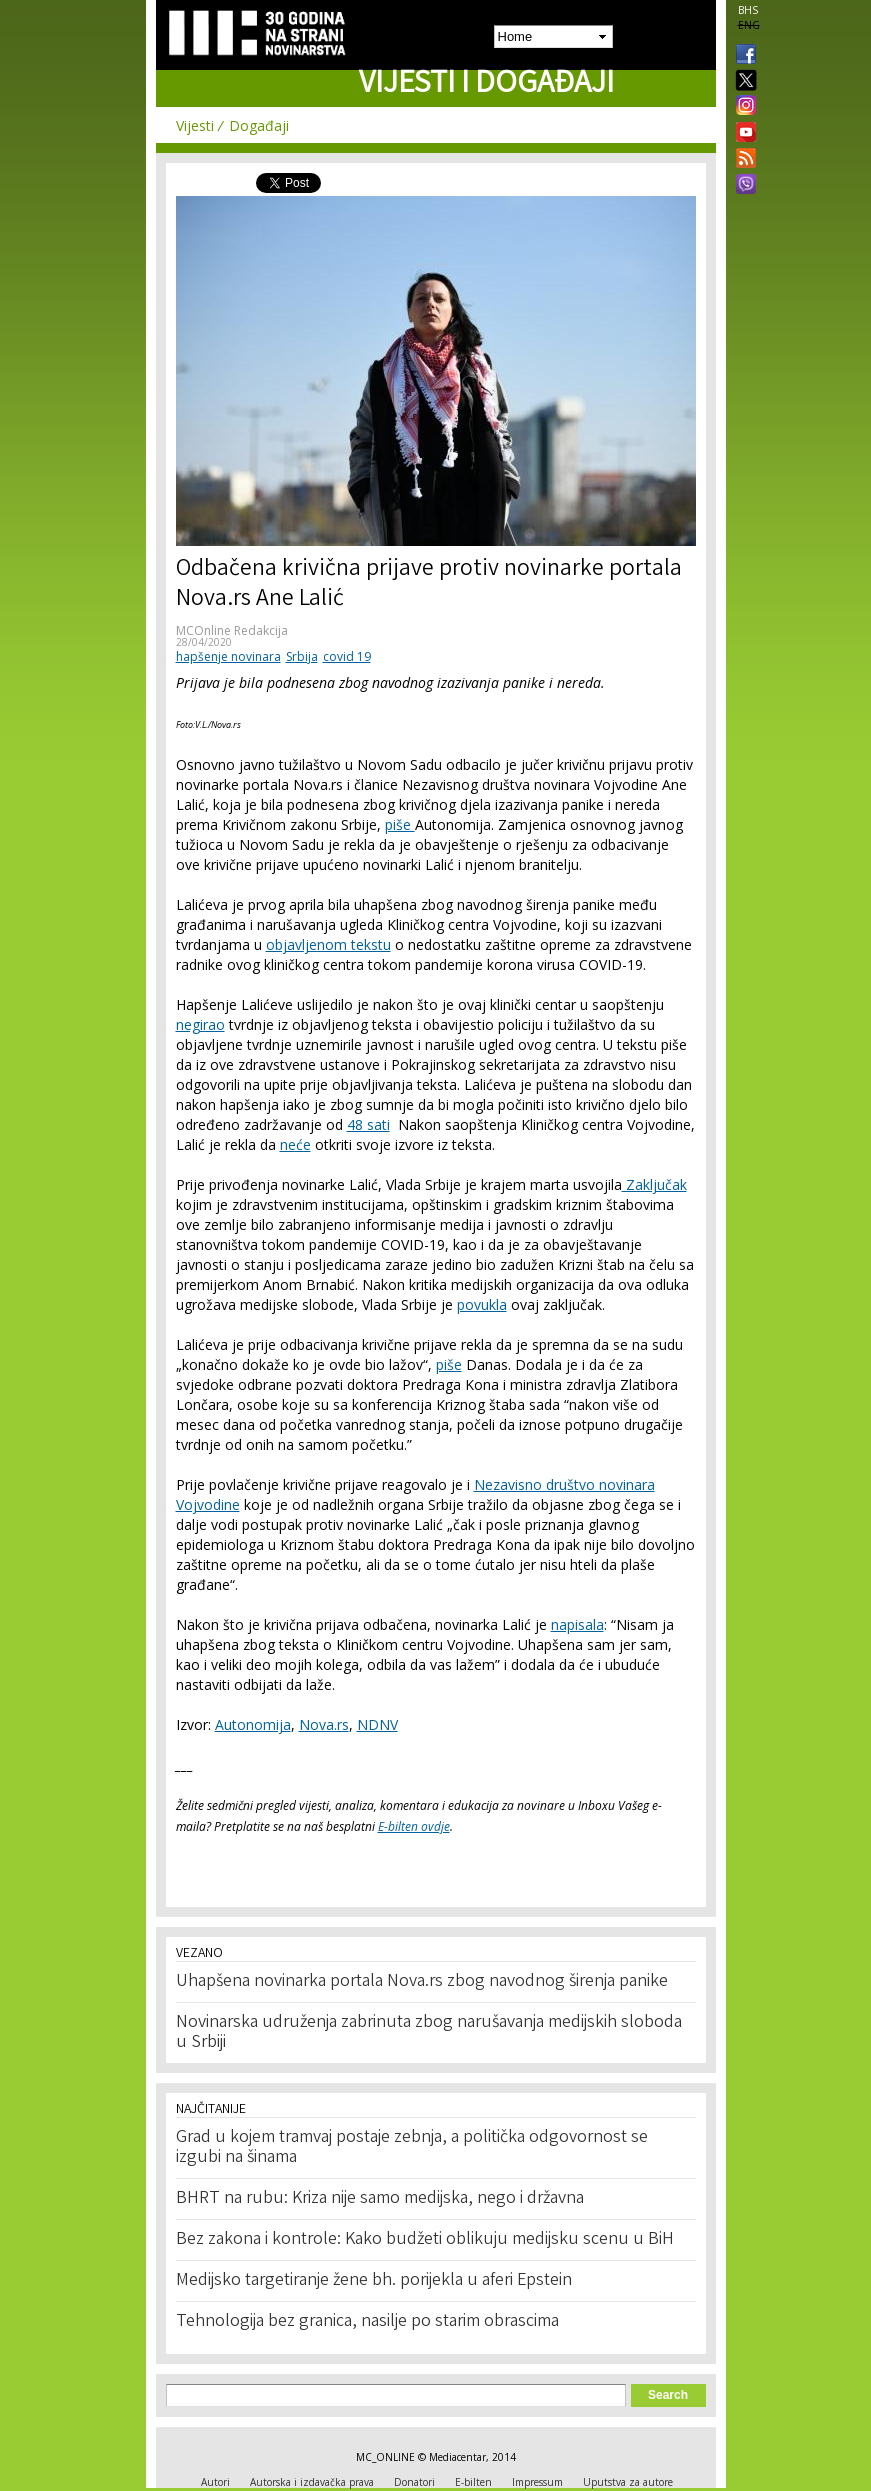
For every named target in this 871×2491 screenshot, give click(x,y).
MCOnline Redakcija (232, 630)
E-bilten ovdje (414, 1826)
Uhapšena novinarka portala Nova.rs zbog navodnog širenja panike (422, 1982)
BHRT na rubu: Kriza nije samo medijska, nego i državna (380, 2199)
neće (295, 1144)
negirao (200, 1024)
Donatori (414, 2482)
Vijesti (195, 125)
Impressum (537, 2482)
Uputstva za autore (628, 2482)
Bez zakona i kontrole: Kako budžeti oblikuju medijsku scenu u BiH (425, 2240)
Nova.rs (324, 1724)
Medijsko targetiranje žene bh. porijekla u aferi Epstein (374, 2281)
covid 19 (347, 656)
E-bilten (473, 2482)
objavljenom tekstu (328, 944)
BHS (748, 10)
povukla (482, 1304)
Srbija (302, 656)
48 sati (368, 1124)
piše (400, 824)
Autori (215, 2482)
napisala (577, 1624)
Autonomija (253, 1724)
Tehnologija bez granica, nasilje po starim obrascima (367, 2322)
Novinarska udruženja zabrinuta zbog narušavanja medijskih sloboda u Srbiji (429, 2033)
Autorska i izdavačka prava (312, 2482)
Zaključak (654, 1184)
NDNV (377, 1724)
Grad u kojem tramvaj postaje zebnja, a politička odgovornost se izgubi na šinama (412, 2148)
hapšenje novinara (228, 656)
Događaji (259, 125)
